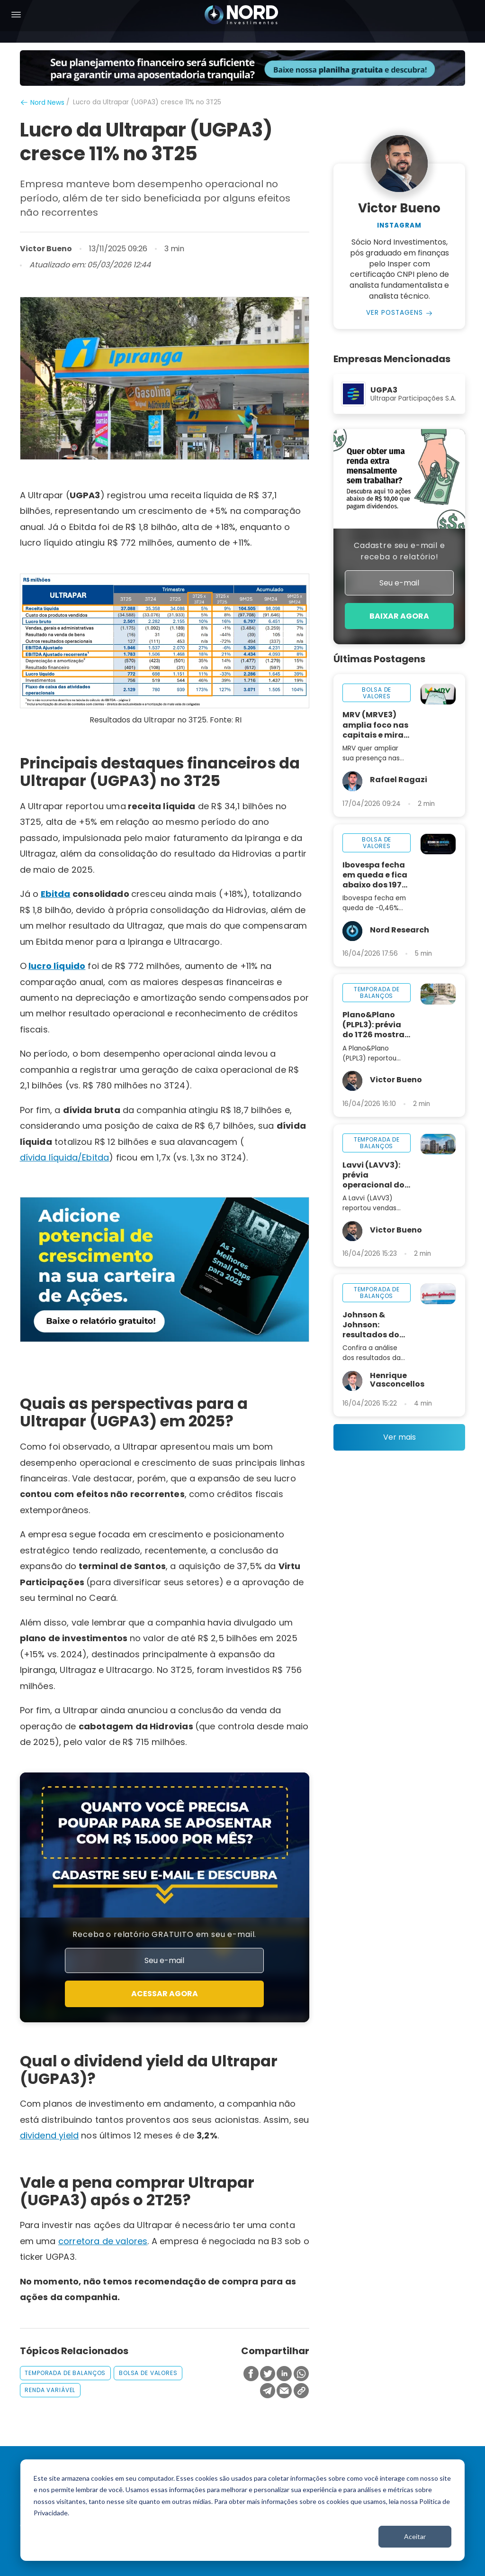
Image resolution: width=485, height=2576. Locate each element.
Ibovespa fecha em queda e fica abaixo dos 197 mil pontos (374, 875)
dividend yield (49, 2135)
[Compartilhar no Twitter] (267, 2374)
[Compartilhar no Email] (284, 2391)
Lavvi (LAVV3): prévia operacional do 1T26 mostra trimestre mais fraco (373, 1175)
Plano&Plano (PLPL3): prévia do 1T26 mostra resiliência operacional (373, 1025)
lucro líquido (56, 966)
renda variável (50, 2390)
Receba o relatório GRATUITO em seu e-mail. (164, 1934)
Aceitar (415, 2536)
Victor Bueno (46, 249)
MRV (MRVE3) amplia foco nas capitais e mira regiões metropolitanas (375, 725)
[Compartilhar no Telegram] (267, 2391)
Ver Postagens (394, 313)
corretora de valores (103, 2241)
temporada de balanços (65, 2373)
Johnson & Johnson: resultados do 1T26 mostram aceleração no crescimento (371, 1325)
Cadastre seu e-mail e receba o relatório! (399, 551)
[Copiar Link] (301, 2391)
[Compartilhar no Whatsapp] (301, 2374)
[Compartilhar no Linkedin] (284, 2374)
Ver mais (399, 1437)
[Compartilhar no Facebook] (251, 2374)
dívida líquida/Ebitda (64, 1157)
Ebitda (56, 894)
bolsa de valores (148, 2373)
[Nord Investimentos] (241, 16)
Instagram (399, 225)
